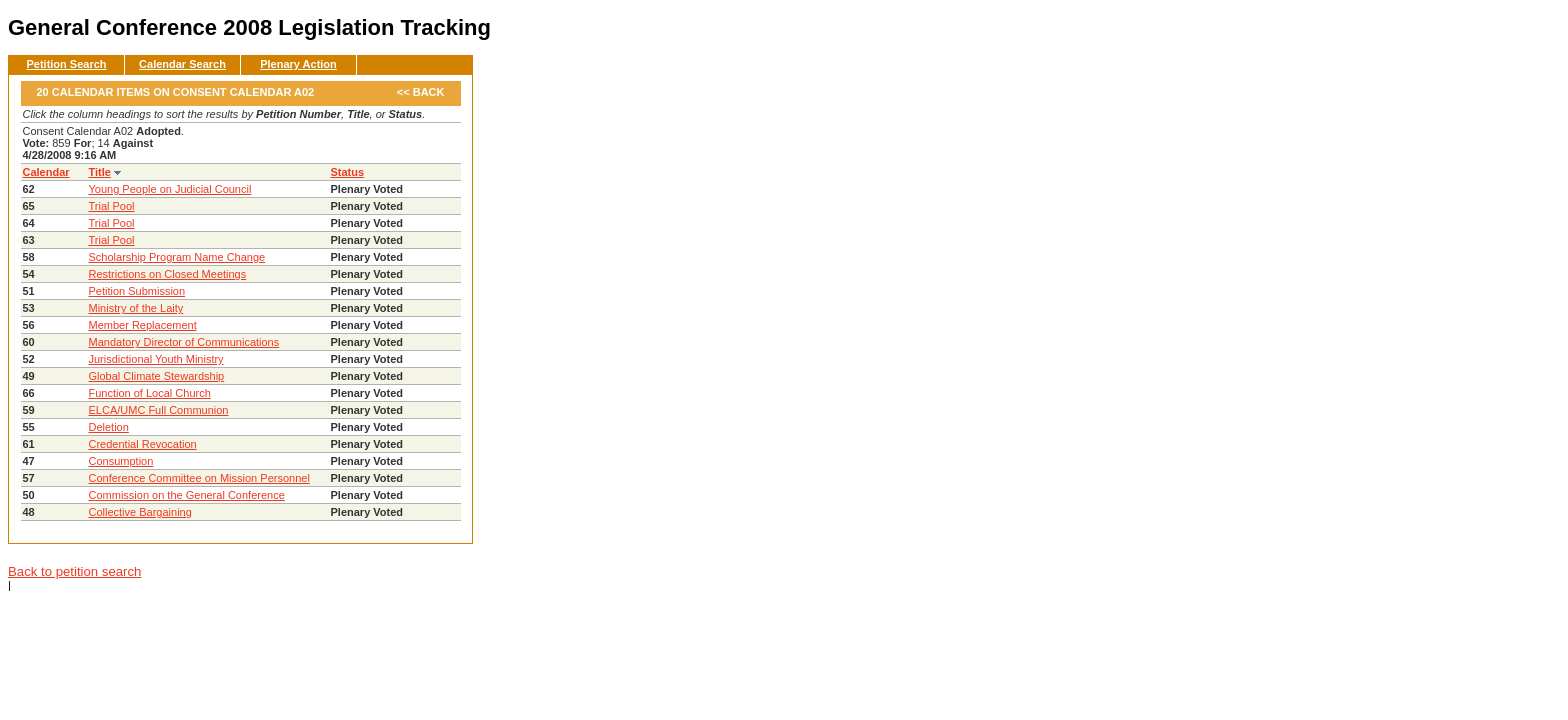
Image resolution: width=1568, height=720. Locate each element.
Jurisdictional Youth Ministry (156, 359)
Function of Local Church (150, 393)
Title (100, 172)
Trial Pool (112, 206)
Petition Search (66, 64)
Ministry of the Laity (136, 308)
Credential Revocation (143, 444)
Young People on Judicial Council (170, 189)
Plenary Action (298, 64)
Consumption (121, 461)
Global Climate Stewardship (157, 376)
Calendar (46, 172)
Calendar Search (182, 64)
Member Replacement (143, 325)
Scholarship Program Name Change (177, 257)
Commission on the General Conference (187, 495)
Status (348, 172)
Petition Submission (137, 291)
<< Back (421, 92)
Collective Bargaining (140, 512)
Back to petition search (74, 571)
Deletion (109, 427)
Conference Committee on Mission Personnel (199, 478)
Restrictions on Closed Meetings (168, 274)
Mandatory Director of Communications (184, 342)
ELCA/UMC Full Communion (159, 410)
